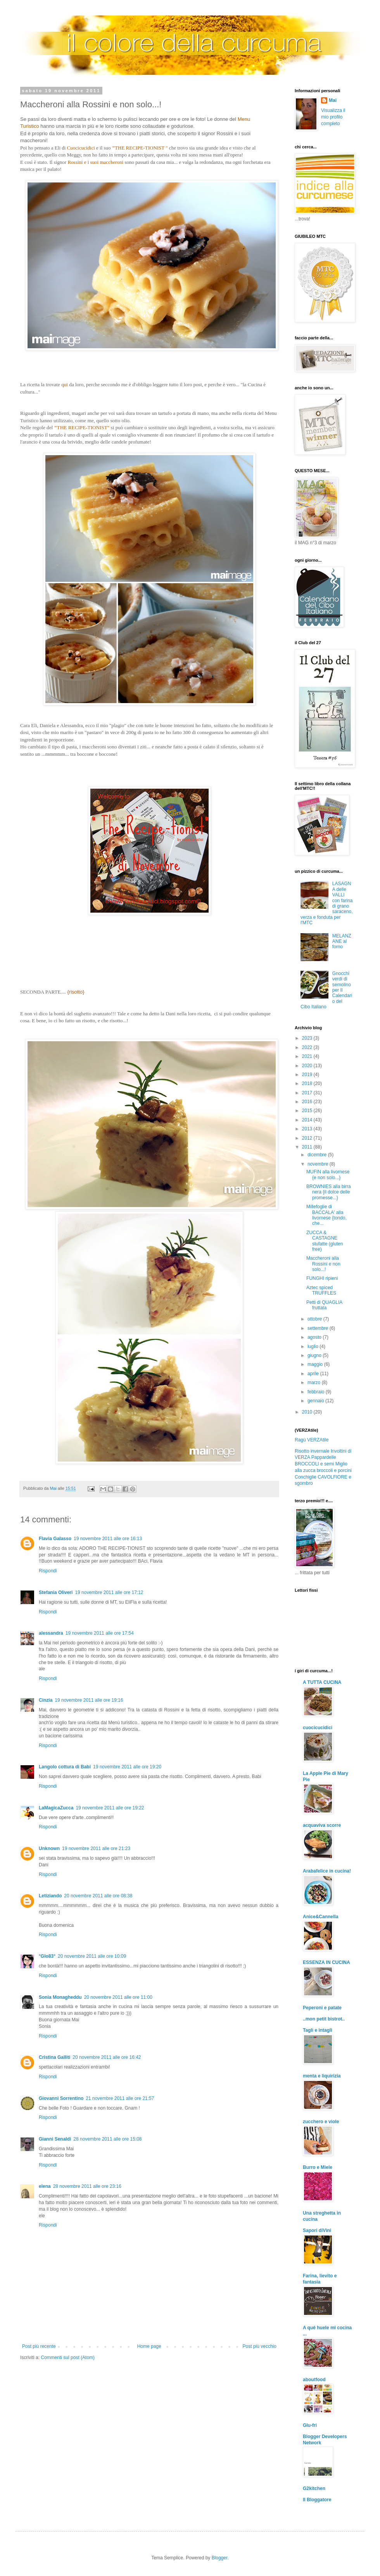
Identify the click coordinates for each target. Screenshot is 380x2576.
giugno (315, 1355)
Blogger (220, 2558)
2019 (308, 1074)
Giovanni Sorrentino (61, 2098)
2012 (308, 1138)
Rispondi (48, 1570)
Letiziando (50, 1895)
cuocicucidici (317, 1727)
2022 (308, 1047)
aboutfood (314, 2379)
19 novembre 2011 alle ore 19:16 (89, 1700)
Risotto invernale (312, 1451)
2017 (308, 1092)
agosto (315, 1337)
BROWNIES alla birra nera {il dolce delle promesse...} (328, 1192)
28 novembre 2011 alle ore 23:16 (87, 2186)
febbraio (316, 1392)
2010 (308, 1412)
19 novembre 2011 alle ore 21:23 (96, 1848)
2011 (308, 1147)
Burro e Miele (317, 2167)
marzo (314, 1382)
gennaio (316, 1400)
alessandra (51, 1633)
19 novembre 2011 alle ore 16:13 (108, 1538)
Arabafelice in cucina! (327, 1871)
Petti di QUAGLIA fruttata (324, 1305)
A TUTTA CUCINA (322, 1682)
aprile (313, 1373)
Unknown (49, 1848)
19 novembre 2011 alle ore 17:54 (100, 1633)
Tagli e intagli (317, 2030)
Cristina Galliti (54, 2057)
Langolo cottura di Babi (65, 1766)
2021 (308, 1056)
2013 (308, 1129)
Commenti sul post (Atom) (68, 2357)
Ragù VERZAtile (311, 1440)
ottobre (315, 1319)
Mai (333, 100)
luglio (313, 1346)
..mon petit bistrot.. (324, 2019)
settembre (318, 1328)
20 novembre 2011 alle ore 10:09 (92, 1956)
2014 (308, 1120)
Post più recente (39, 2346)
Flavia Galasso (55, 1538)
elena (45, 2186)
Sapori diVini (317, 2230)
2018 (308, 1083)
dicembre (317, 1154)
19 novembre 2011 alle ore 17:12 (109, 1592)
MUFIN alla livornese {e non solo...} (327, 1174)
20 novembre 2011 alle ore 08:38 (98, 1895)
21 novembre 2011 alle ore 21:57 (120, 2098)
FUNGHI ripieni (322, 1278)
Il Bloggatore (317, 2499)
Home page (149, 2346)
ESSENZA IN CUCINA (326, 1962)
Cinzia (45, 1700)
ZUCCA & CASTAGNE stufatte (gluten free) (324, 1241)
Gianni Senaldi (55, 2139)
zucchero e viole (321, 2121)
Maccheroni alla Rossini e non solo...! (323, 1263)
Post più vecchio (259, 2346)
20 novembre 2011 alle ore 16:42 (107, 2057)
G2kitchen (314, 2488)
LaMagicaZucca (56, 1808)
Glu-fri (310, 2425)
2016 (308, 1101)
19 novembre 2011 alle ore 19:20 (127, 1766)
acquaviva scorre (322, 1825)
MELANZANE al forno (341, 941)
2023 (308, 1038)
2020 (308, 1065)
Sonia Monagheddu (60, 1997)
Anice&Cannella (320, 1916)
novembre (318, 1164)
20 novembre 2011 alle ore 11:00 (118, 1997)
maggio (315, 1364)
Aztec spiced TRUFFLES (321, 1290)
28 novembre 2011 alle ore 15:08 (107, 2139)
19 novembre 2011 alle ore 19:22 (110, 1808)
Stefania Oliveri (56, 1592)
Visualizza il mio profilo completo (333, 117)
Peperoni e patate (322, 2007)
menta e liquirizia (321, 2076)
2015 (308, 1110)
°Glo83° (47, 1956)
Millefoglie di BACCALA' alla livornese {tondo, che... (326, 1215)
